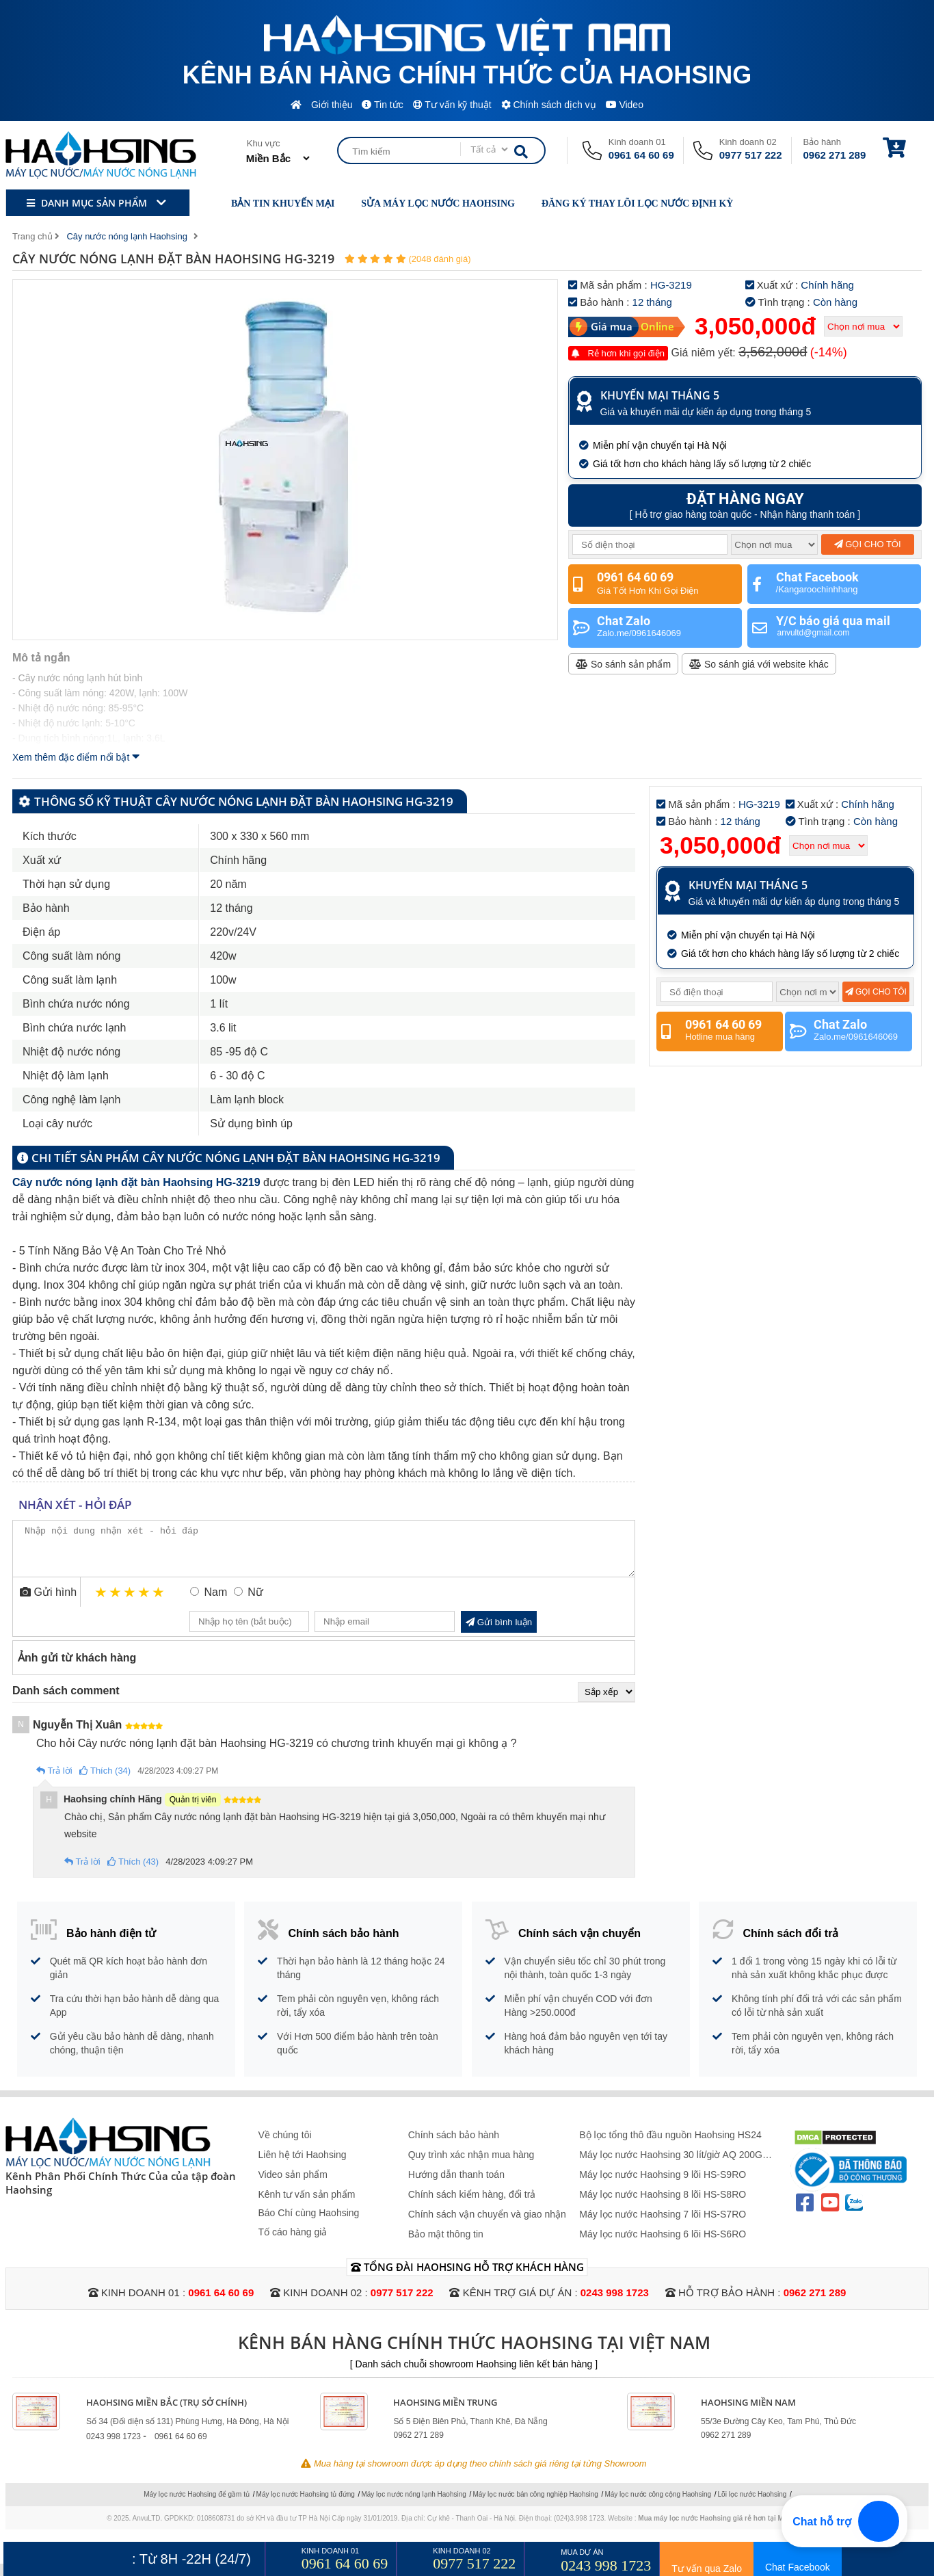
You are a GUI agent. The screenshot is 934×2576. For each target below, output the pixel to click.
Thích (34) (105, 1781)
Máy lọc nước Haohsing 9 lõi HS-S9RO (662, 2184)
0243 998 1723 (615, 2303)
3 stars (130, 1602)
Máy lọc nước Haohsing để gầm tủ (197, 2504)
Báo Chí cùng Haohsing (309, 2223)
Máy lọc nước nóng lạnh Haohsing (413, 2504)
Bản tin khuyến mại (274, 202)
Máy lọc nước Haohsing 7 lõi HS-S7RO (662, 2224)
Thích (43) (133, 1872)
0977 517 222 (750, 155)
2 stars (116, 1602)
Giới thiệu (332, 104)
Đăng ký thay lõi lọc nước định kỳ (629, 202)
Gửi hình (48, 1602)
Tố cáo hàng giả (293, 2242)
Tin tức (382, 104)
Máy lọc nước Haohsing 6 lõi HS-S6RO (662, 2244)
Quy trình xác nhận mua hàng (471, 2164)
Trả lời (54, 1781)
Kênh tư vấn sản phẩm (307, 2204)
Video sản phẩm (293, 2184)
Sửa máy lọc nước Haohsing (429, 202)
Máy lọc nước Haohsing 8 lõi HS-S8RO (662, 2204)
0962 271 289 (834, 155)
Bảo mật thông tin (445, 2244)
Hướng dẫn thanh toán (456, 2184)
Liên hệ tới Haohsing (302, 2164)
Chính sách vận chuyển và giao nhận (487, 2224)
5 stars (159, 1602)
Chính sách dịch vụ (548, 104)
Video (624, 104)
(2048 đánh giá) (439, 259)
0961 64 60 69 (641, 155)
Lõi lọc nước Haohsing (752, 2504)
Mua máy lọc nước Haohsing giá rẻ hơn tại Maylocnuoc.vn (732, 2528)
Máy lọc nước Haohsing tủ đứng (305, 2504)
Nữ (255, 1602)
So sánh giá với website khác (759, 664)
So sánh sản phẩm (623, 664)
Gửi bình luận (499, 1632)
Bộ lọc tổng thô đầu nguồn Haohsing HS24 (670, 2145)
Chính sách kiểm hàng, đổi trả (472, 2204)
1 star (101, 1602)
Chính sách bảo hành (453, 2145)
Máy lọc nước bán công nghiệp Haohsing (535, 2504)
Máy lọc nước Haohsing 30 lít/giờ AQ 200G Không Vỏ (670, 2165)
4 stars (144, 1602)
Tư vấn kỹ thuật (452, 104)
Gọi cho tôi (867, 544)
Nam (215, 1602)
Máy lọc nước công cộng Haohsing (657, 2504)
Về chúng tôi (285, 2145)
